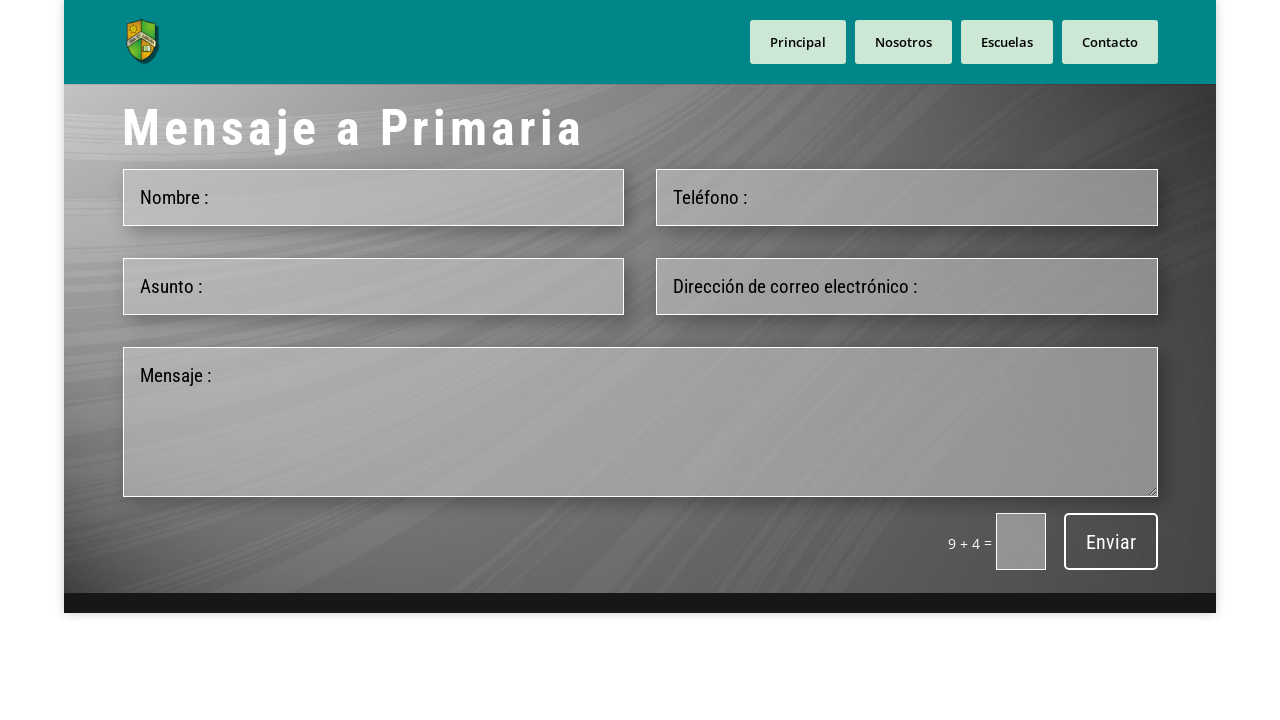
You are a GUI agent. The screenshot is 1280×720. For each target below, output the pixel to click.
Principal (798, 42)
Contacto (1110, 42)
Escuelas (1007, 42)
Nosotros (903, 42)
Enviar (1111, 542)
